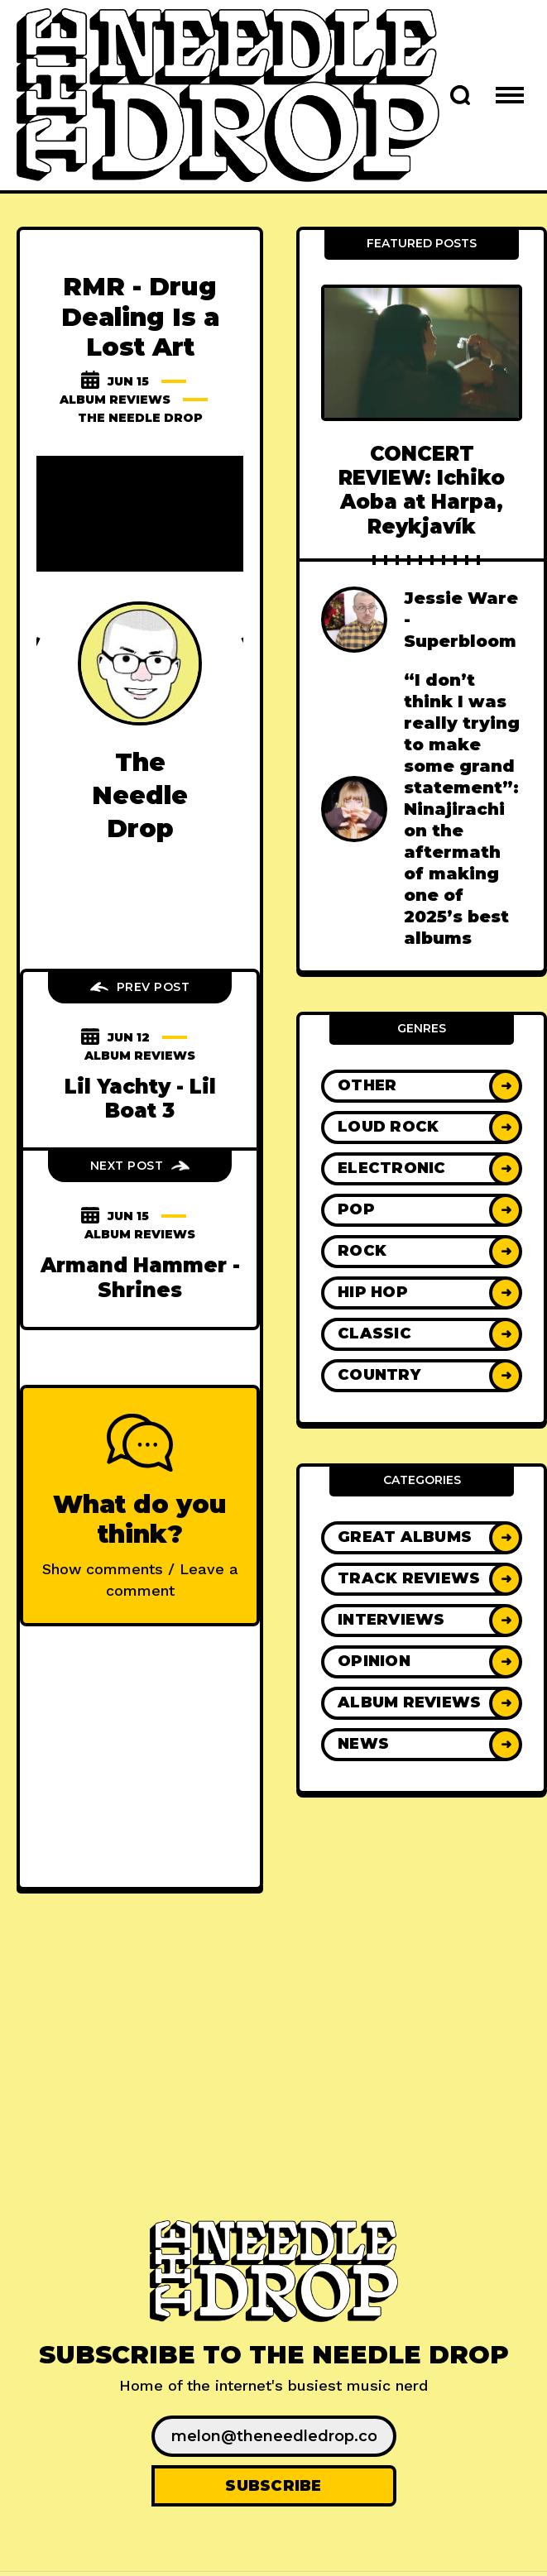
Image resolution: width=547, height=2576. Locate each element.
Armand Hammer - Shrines (140, 1277)
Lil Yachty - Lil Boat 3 (140, 1099)
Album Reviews (115, 399)
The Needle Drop (140, 417)
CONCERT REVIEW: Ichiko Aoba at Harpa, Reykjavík (421, 490)
